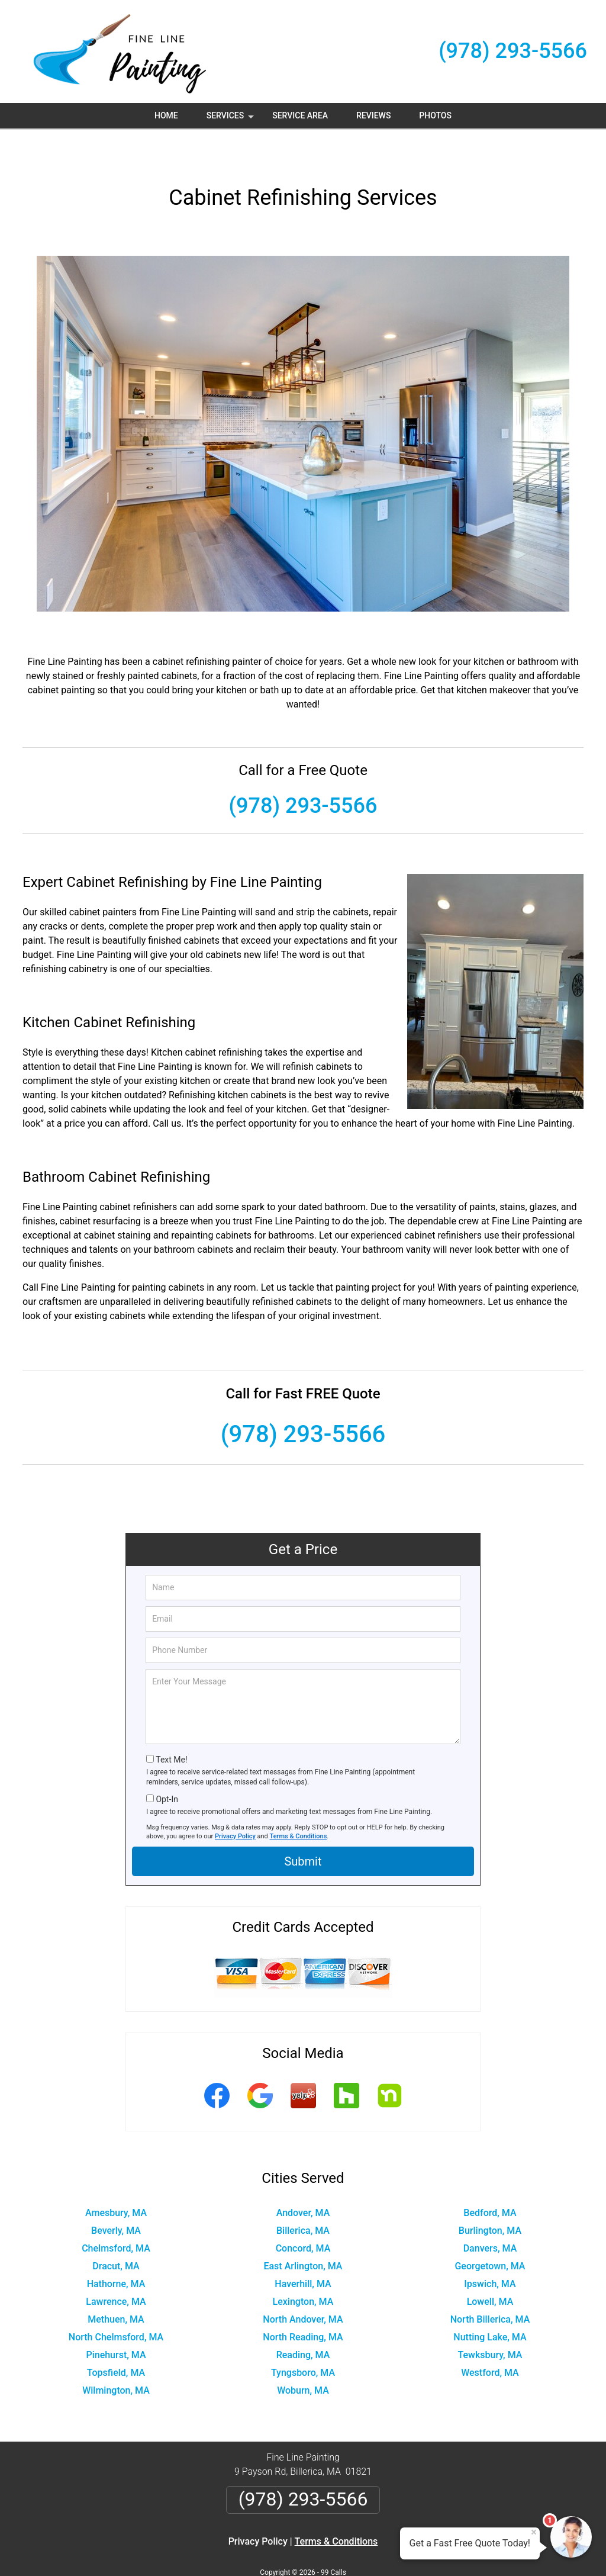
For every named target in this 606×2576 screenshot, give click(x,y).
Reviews (373, 115)
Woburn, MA (303, 2354)
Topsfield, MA (116, 2337)
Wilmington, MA (116, 2354)
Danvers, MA (490, 2212)
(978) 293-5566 (513, 50)
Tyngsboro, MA (303, 2337)
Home (166, 115)
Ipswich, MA (489, 2248)
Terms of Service (388, 2551)
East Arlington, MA (302, 2230)
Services (231, 119)
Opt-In (167, 1763)
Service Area (300, 115)
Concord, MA (303, 2212)
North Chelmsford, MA (116, 2301)
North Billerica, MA (490, 2283)
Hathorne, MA (116, 2248)
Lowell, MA (490, 2266)
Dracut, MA (115, 2230)
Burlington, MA (490, 2195)
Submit (302, 1826)
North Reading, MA (303, 2301)
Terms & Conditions (298, 1801)
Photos (435, 115)
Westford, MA (490, 2337)
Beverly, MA (116, 2195)
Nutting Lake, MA (489, 2301)
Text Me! (171, 1724)
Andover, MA (303, 2177)
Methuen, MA (116, 2283)
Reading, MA (303, 2319)
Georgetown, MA (489, 2230)
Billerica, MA (303, 2195)
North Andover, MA (303, 2283)
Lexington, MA (303, 2266)
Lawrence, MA (116, 2266)
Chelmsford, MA (116, 2212)
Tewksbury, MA (490, 2319)
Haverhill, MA (303, 2248)
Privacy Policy (235, 1801)
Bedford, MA (489, 2177)
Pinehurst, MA (116, 2319)
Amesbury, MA (116, 2177)
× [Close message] (534, 2532)
